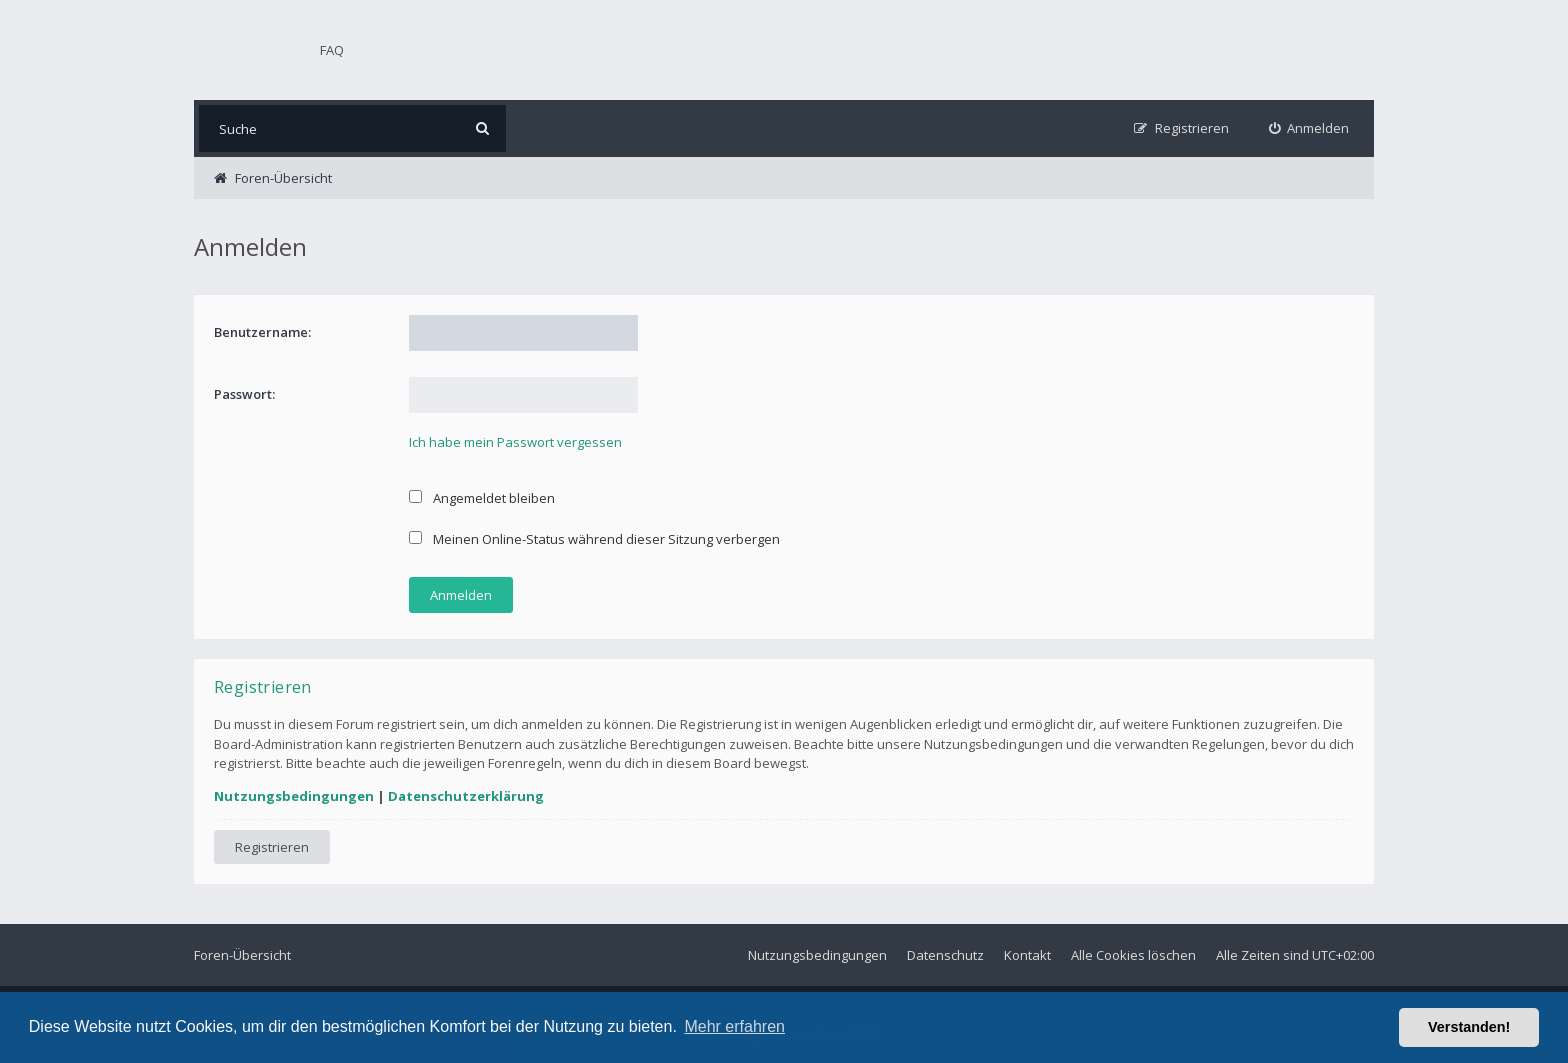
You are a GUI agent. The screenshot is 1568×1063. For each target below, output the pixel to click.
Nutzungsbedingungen (294, 796)
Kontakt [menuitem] (1027, 955)
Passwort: (244, 394)
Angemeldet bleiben (482, 498)
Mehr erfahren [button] (734, 1026)
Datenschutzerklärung (466, 796)
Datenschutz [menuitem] (945, 955)
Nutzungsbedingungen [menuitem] (817, 955)
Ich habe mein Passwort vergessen (515, 442)
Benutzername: (262, 332)
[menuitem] (1309, 128)
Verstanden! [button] (1469, 1027)
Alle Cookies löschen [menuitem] (1133, 955)
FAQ (332, 50)
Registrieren (272, 847)
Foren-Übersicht (242, 955)
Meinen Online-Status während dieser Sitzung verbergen (594, 539)
